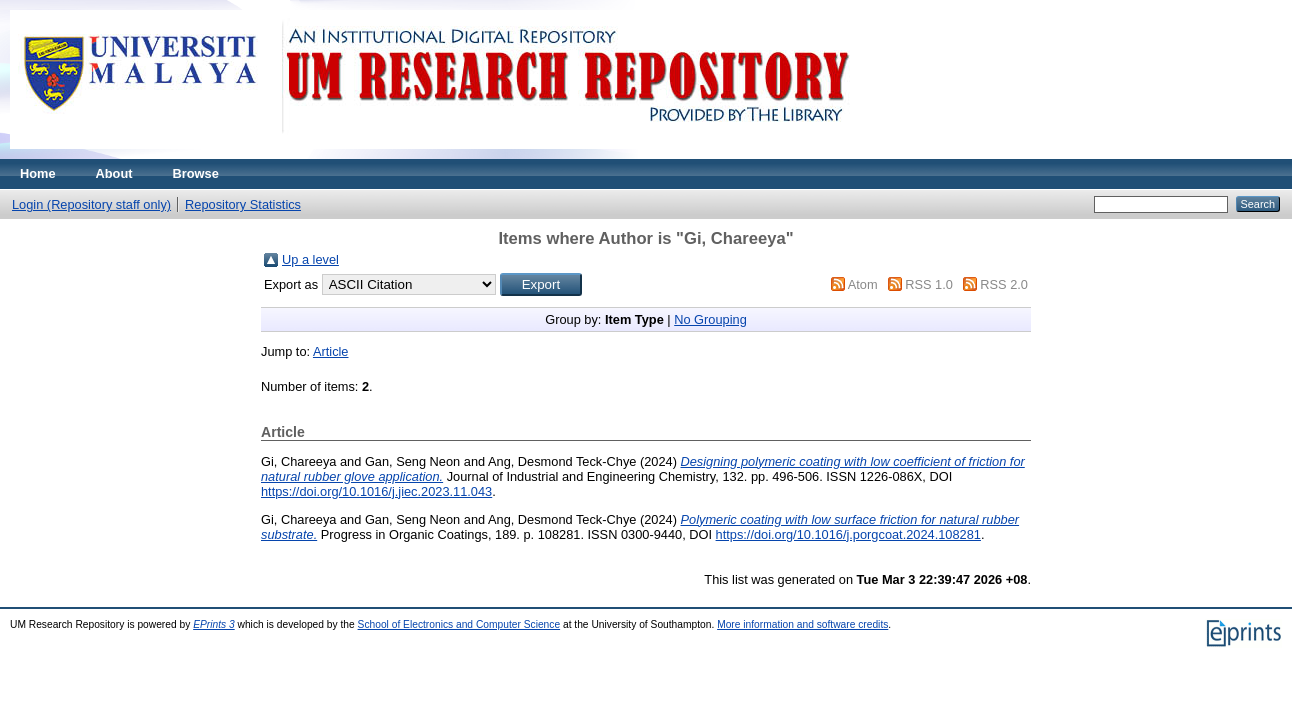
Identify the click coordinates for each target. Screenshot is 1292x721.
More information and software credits (802, 624)
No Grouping (710, 319)
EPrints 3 (214, 624)
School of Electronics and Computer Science (459, 624)
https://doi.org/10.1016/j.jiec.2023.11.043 (376, 491)
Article (331, 351)
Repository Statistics (243, 204)
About (114, 173)
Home (38, 173)
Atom (863, 284)
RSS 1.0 (929, 284)
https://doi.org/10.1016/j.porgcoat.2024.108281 (848, 534)
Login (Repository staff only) (91, 204)
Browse (196, 173)
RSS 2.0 (1004, 284)
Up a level (310, 259)
